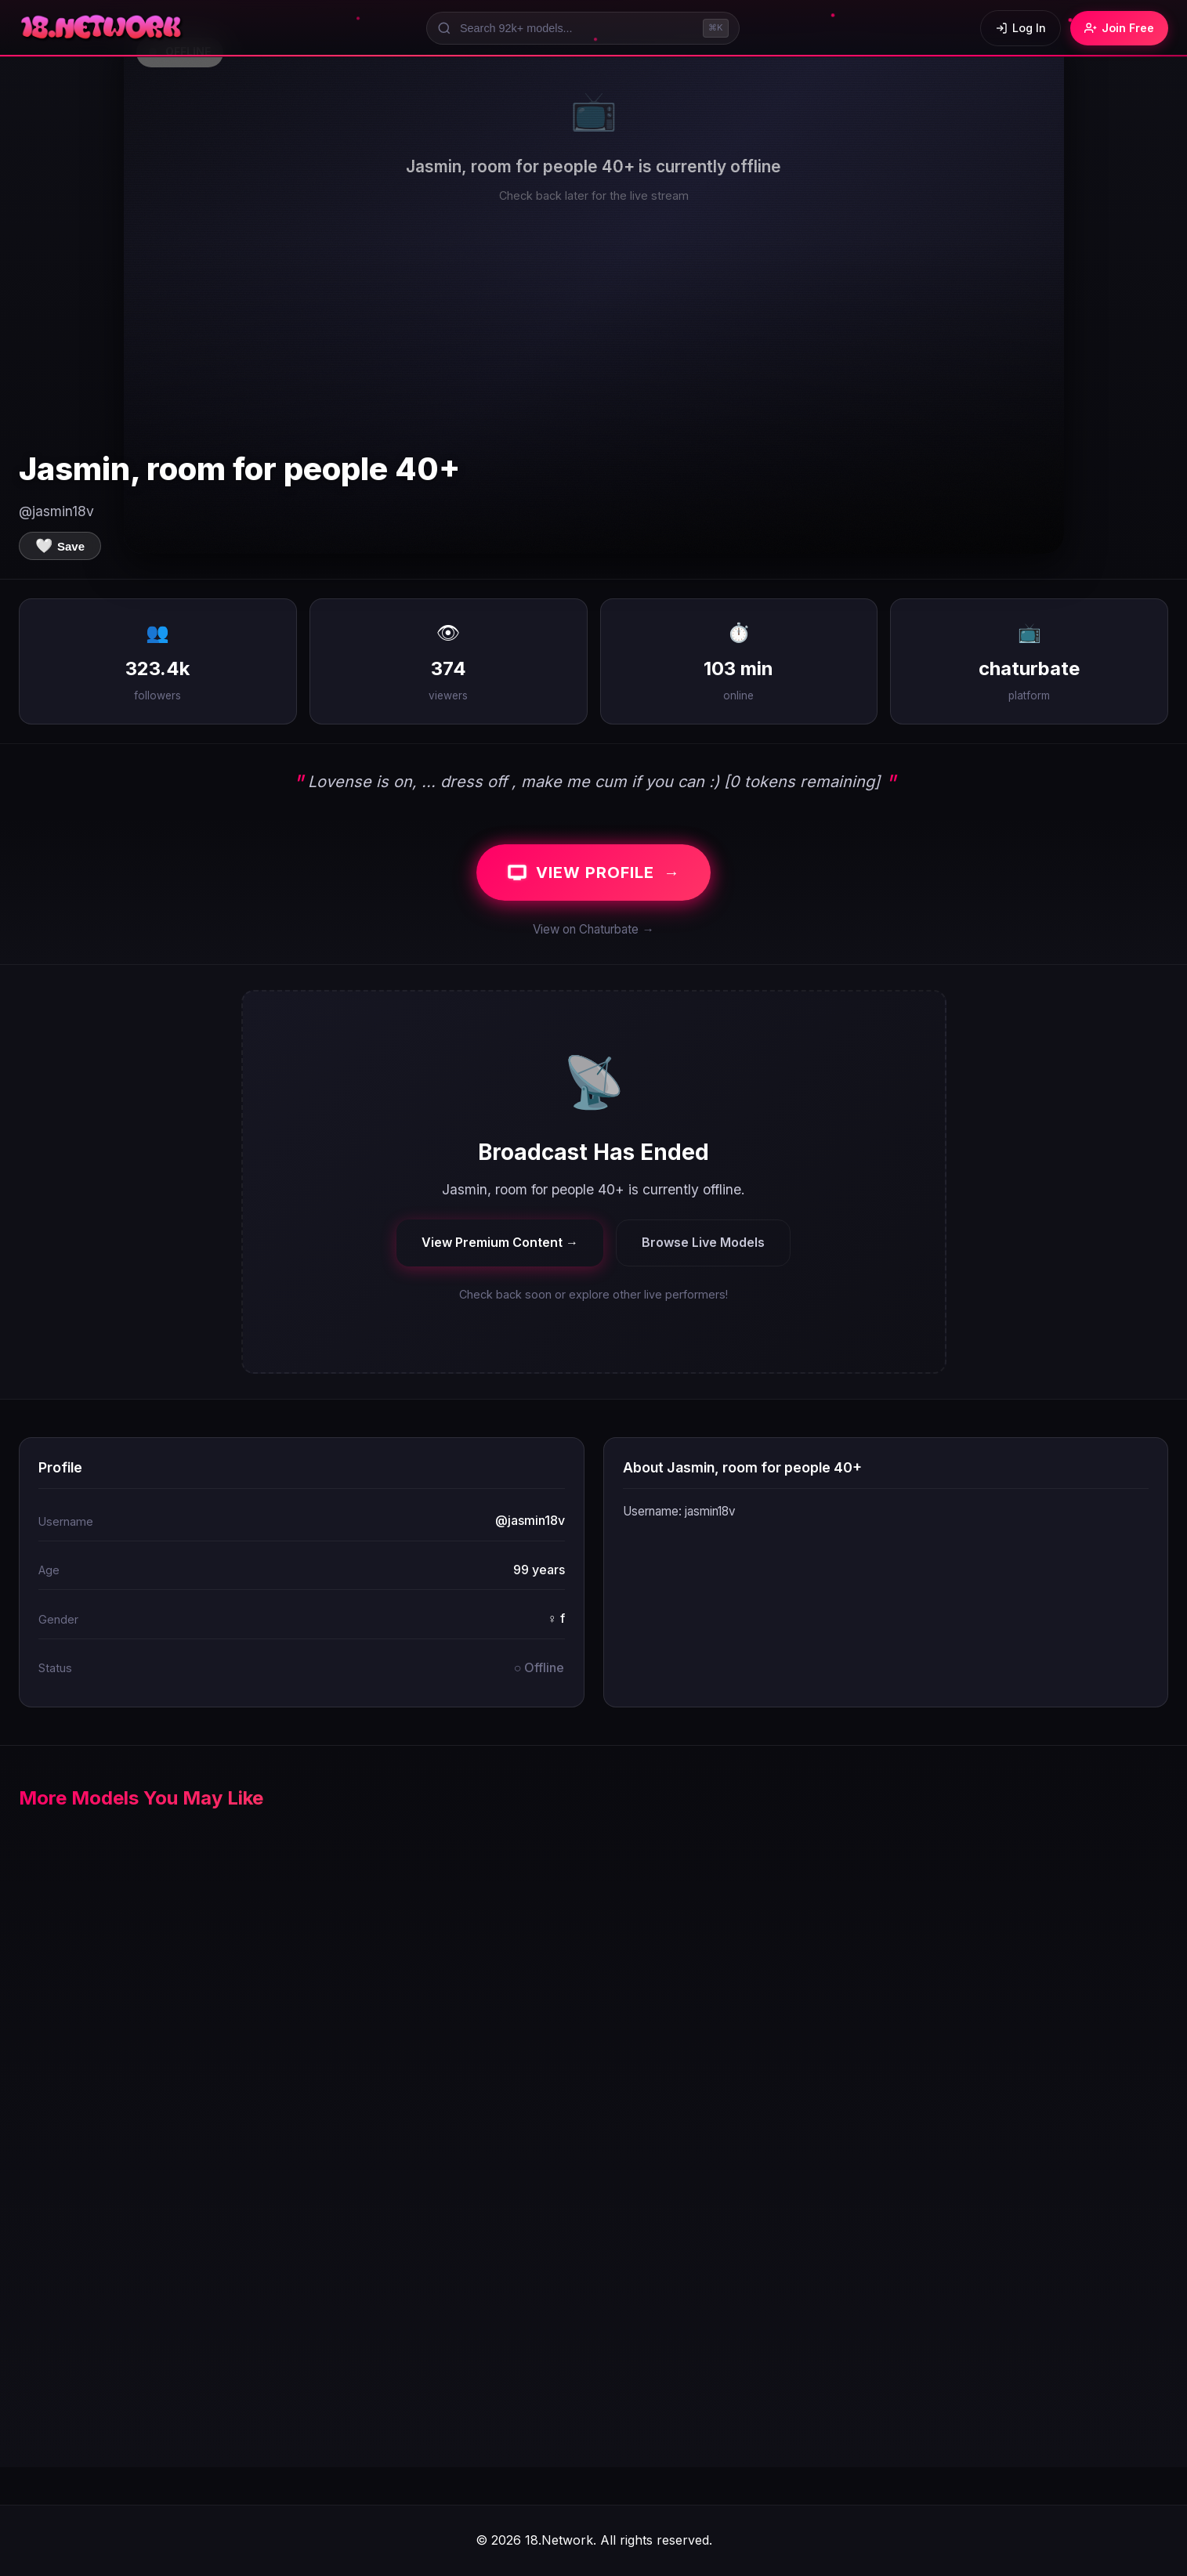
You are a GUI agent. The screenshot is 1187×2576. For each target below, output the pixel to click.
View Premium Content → (500, 1242)
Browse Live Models (703, 1242)
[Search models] (583, 28)
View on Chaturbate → (593, 929)
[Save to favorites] (60, 546)
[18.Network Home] (102, 28)
